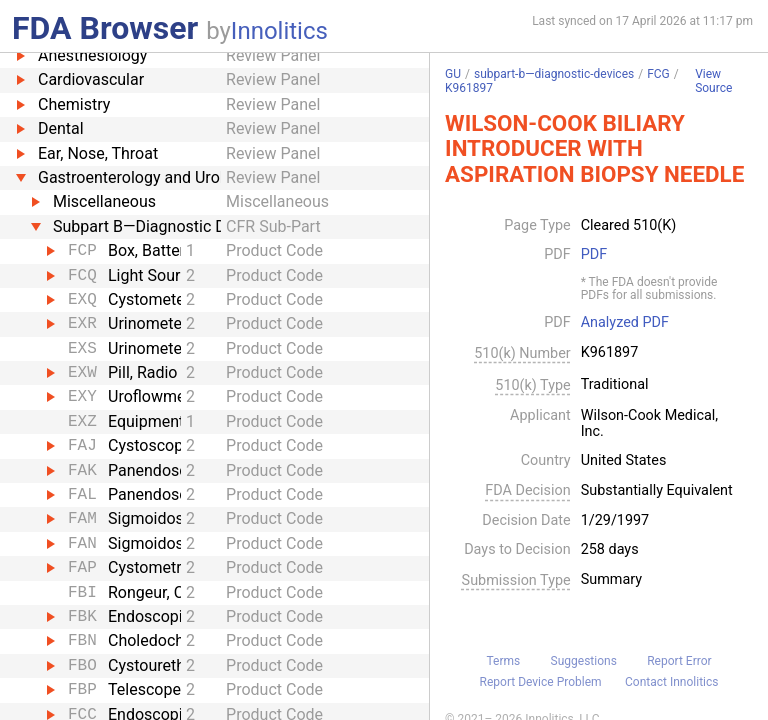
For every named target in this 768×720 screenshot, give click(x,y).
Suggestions (584, 661)
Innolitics (279, 31)
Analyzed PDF (625, 323)
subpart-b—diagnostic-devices (554, 74)
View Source (713, 81)
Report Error (679, 661)
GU (453, 74)
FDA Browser (105, 28)
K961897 (469, 88)
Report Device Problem (541, 682)
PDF (594, 255)
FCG (658, 74)
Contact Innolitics (671, 682)
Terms (503, 661)
